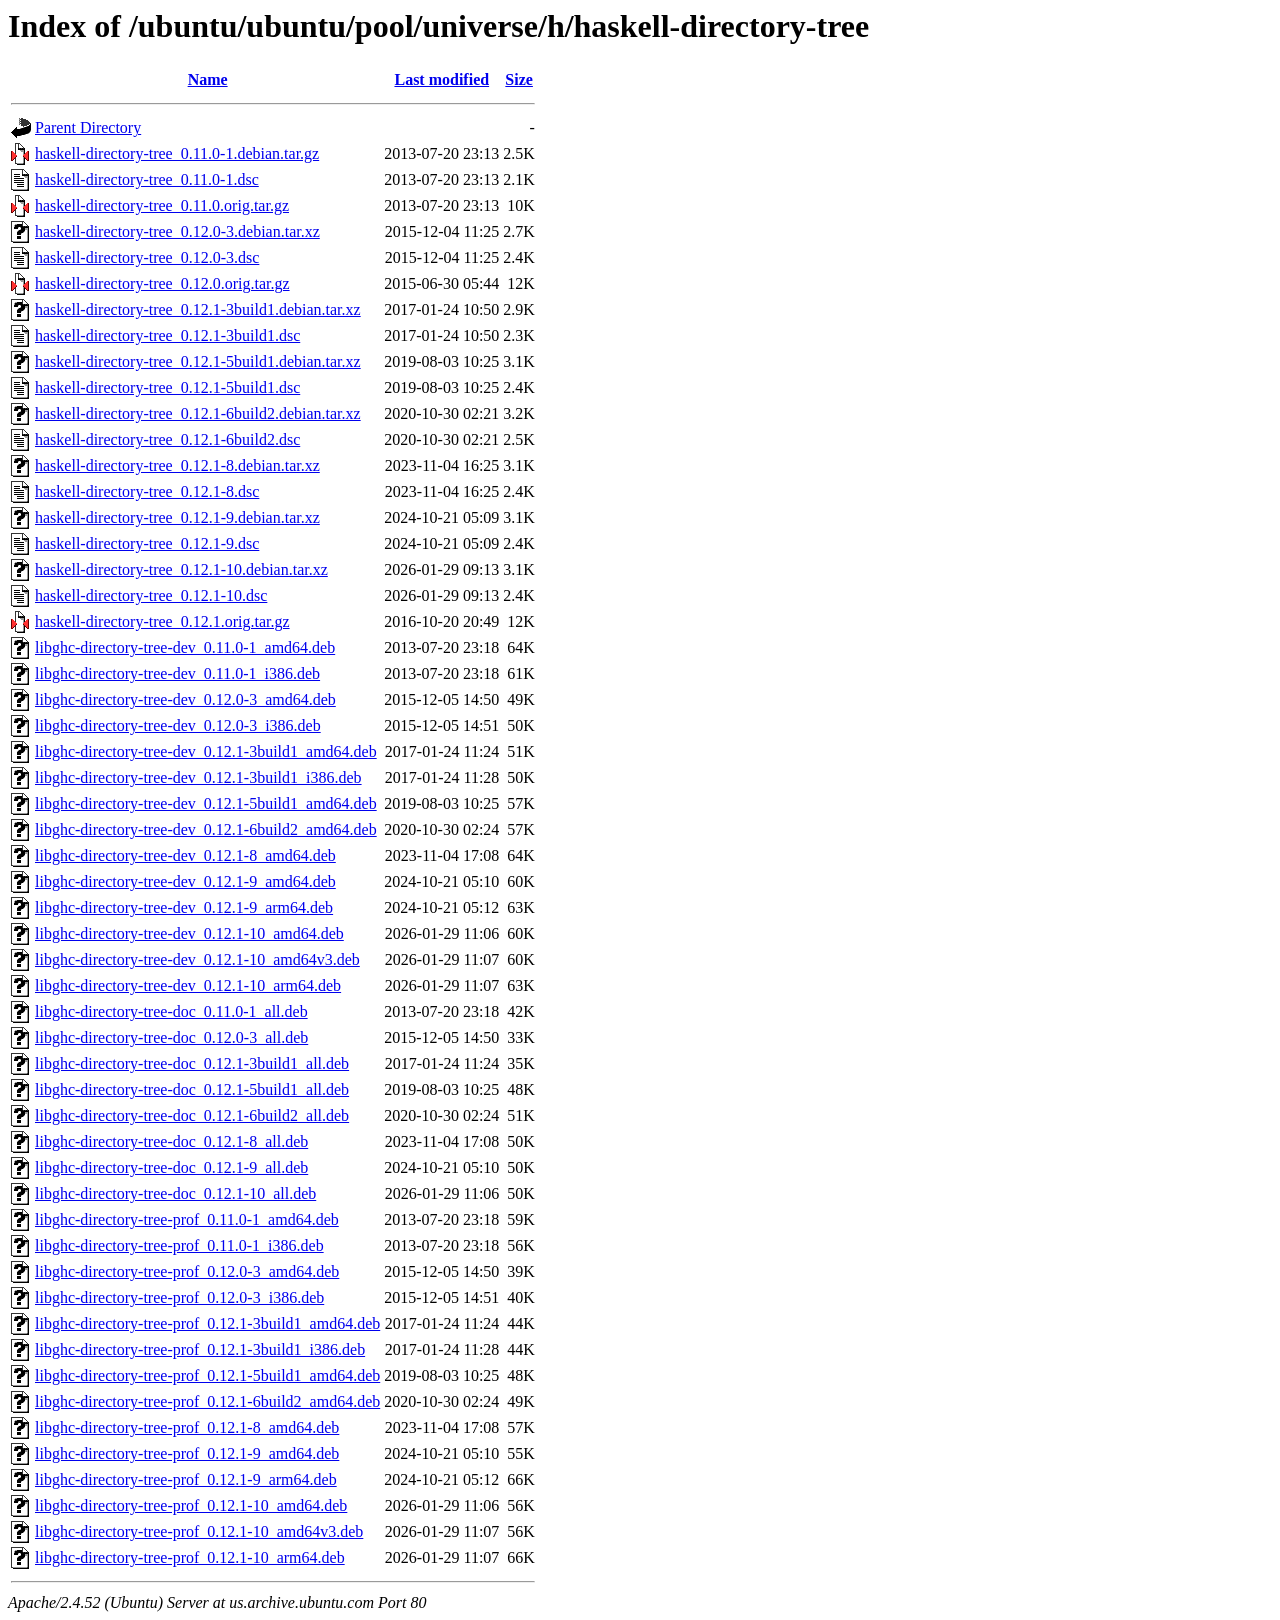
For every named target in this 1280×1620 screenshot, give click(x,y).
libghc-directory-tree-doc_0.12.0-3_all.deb (171, 1037)
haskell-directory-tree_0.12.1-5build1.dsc (167, 387)
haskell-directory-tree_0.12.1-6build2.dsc (167, 439)
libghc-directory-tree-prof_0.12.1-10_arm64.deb (190, 1557)
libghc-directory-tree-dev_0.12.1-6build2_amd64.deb (206, 829)
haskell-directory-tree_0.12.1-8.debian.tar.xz (177, 465)
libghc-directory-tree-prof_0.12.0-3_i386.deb (179, 1297)
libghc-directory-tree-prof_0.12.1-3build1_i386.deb (200, 1349)
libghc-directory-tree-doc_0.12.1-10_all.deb (175, 1193)
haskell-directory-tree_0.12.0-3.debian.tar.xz (177, 231)
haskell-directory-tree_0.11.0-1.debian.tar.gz (177, 153)
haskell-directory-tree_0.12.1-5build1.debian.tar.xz (198, 361)
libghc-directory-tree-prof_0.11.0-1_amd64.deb (187, 1219)
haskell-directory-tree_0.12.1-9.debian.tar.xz (177, 517)
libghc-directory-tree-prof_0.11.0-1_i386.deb (179, 1245)
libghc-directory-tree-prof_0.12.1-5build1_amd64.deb (207, 1375)
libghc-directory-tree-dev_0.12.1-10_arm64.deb (188, 985)
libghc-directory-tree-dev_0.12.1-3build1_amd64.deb (206, 751)
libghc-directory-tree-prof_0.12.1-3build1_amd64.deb (207, 1323)
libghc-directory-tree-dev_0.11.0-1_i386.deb (177, 673)
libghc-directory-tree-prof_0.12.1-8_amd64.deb (187, 1427)
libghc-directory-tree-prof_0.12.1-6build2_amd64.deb (207, 1401)
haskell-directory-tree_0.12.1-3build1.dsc (167, 335)
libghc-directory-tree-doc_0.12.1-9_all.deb (171, 1167)
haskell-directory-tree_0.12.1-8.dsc (147, 491)
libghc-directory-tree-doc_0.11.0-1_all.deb (171, 1011)
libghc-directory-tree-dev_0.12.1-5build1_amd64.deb (206, 803)
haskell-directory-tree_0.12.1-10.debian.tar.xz (181, 569)
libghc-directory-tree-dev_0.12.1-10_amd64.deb (189, 933)
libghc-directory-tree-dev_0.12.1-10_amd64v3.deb (197, 959)
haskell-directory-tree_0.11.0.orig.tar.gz (162, 205)
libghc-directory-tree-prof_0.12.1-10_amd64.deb (191, 1505)
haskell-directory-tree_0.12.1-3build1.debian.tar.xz (198, 309)
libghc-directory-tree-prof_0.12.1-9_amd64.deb (187, 1453)
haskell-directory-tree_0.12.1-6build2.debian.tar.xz (198, 413)
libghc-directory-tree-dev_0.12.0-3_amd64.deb (185, 699)
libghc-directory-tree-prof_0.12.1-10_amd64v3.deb (199, 1531)
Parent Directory (88, 127)
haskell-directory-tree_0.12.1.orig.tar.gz (162, 621)
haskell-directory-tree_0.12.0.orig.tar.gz (162, 283)
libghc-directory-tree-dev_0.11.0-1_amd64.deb (185, 647)
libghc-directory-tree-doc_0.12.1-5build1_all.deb (192, 1089)
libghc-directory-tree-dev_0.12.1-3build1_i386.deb (198, 777)
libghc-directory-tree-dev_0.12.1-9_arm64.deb (184, 907)
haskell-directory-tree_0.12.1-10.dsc (151, 595)
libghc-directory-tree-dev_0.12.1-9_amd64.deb (185, 881)
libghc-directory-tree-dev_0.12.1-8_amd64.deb (185, 855)
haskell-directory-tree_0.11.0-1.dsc (147, 179)
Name (208, 79)
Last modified (441, 79)
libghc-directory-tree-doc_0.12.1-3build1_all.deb (192, 1063)
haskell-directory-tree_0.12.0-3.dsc (147, 257)
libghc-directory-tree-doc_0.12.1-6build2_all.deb (192, 1115)
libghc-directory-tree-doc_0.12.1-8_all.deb (171, 1141)
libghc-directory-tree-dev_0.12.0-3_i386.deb (178, 725)
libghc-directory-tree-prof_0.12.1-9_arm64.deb (186, 1479)
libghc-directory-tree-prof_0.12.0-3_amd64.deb (187, 1271)
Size (519, 79)
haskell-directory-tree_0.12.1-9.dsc (147, 543)
